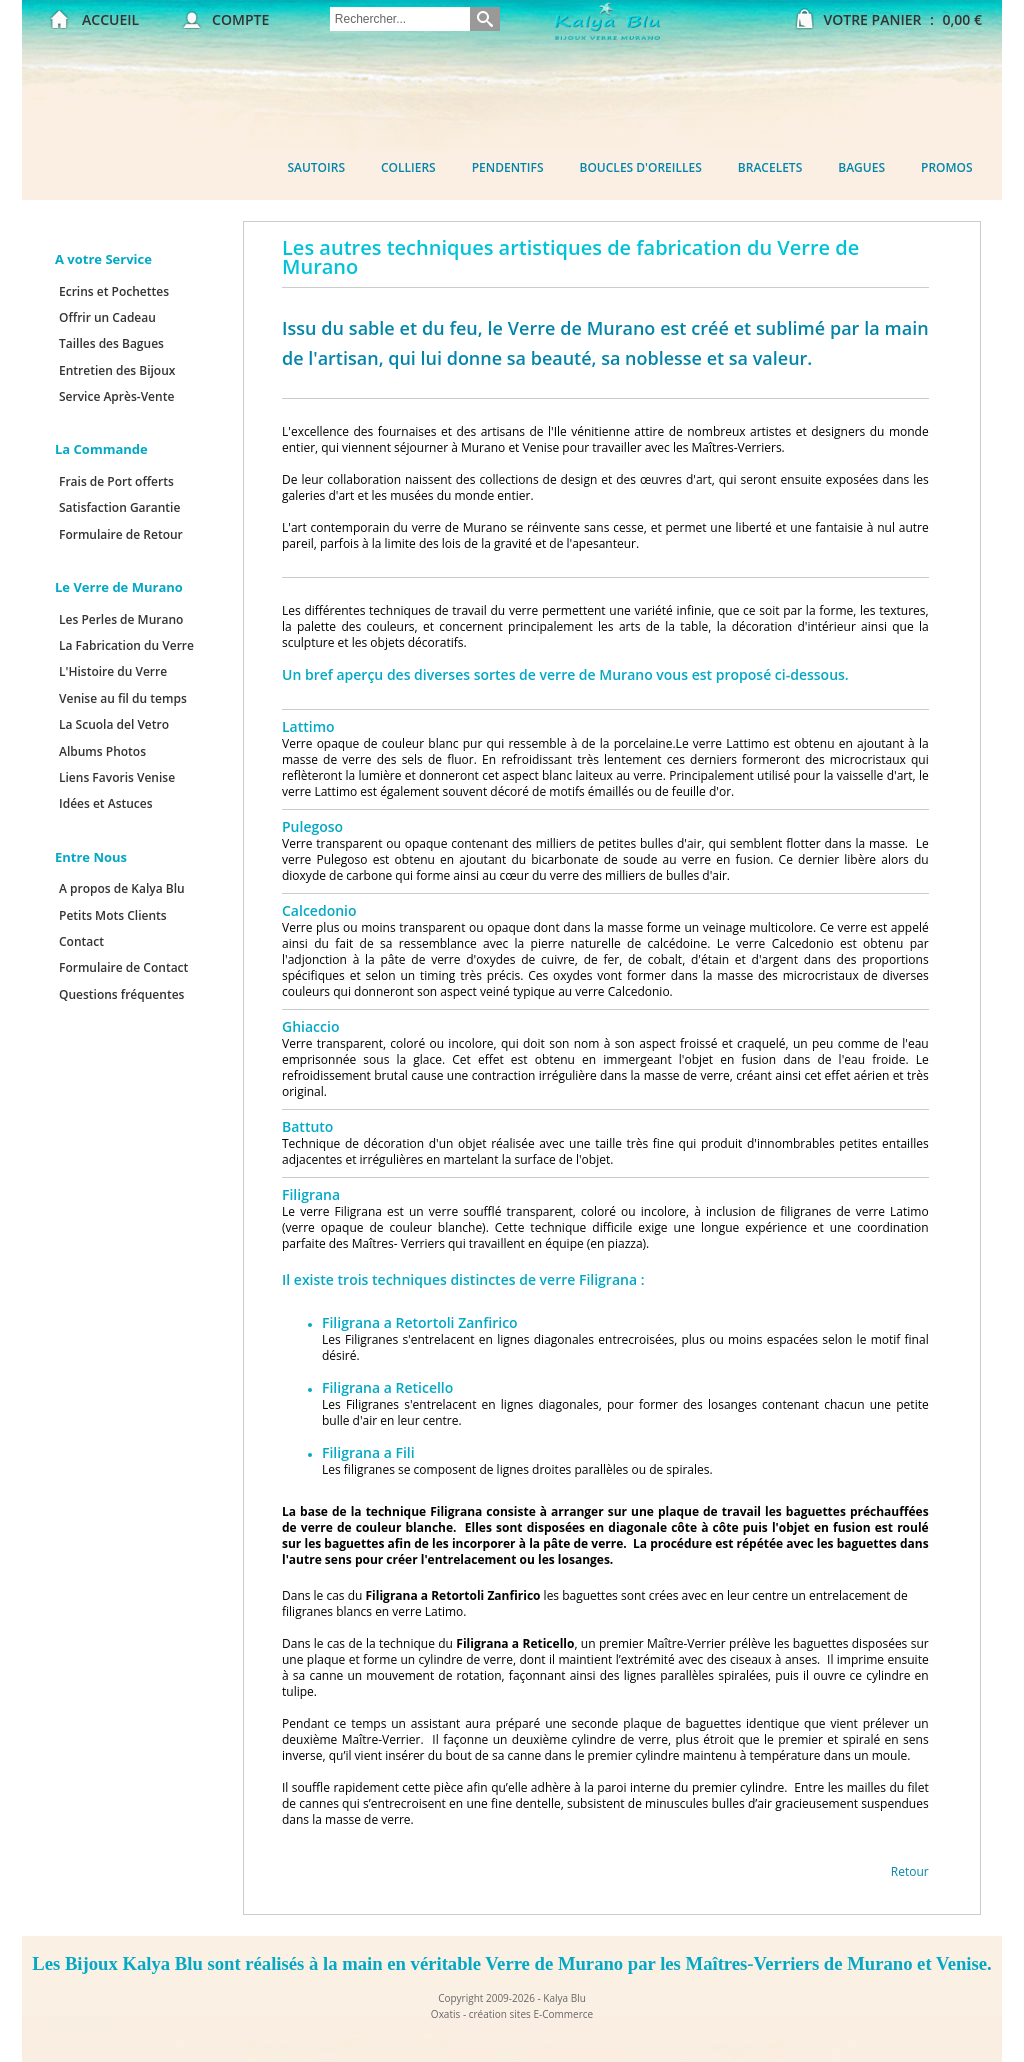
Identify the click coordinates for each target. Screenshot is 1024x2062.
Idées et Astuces (106, 803)
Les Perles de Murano (121, 619)
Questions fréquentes (121, 994)
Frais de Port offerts (116, 481)
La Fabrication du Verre (126, 645)
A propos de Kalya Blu (122, 888)
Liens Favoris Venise (117, 777)
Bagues (861, 167)
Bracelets (770, 167)
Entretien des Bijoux (117, 370)
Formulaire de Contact (123, 967)
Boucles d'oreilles (641, 167)
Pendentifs (508, 167)
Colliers (408, 167)
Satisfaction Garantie (119, 507)
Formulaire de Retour (121, 534)
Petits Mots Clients (113, 915)
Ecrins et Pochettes (114, 291)
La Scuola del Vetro (114, 724)
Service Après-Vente (116, 396)
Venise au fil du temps (123, 698)
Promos (947, 167)
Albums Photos (102, 751)
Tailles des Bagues (111, 343)
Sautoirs (316, 167)
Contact (81, 941)
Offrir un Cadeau (107, 317)
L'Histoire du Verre (113, 671)
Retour (910, 1871)
